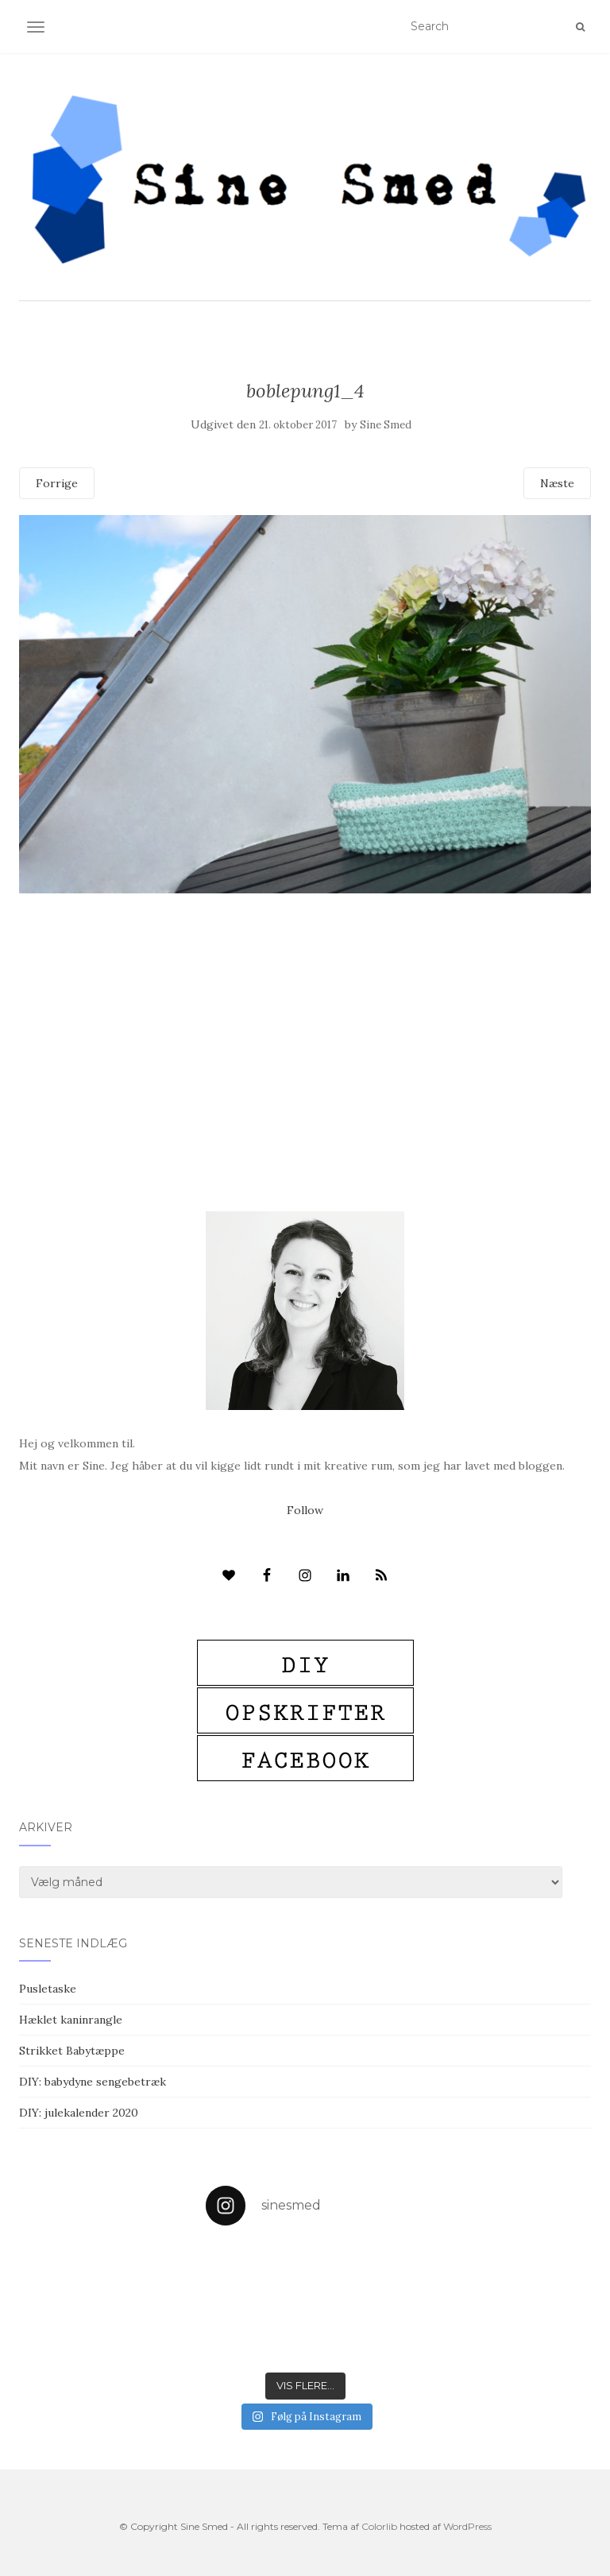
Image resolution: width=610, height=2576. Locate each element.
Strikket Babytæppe (72, 2050)
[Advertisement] (305, 1008)
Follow (305, 1510)
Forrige (57, 483)
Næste (557, 483)
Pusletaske (47, 1988)
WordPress (467, 2526)
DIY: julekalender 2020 (78, 2112)
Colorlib (379, 2526)
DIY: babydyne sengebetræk (92, 2081)
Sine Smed (385, 425)
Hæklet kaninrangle (70, 2019)
